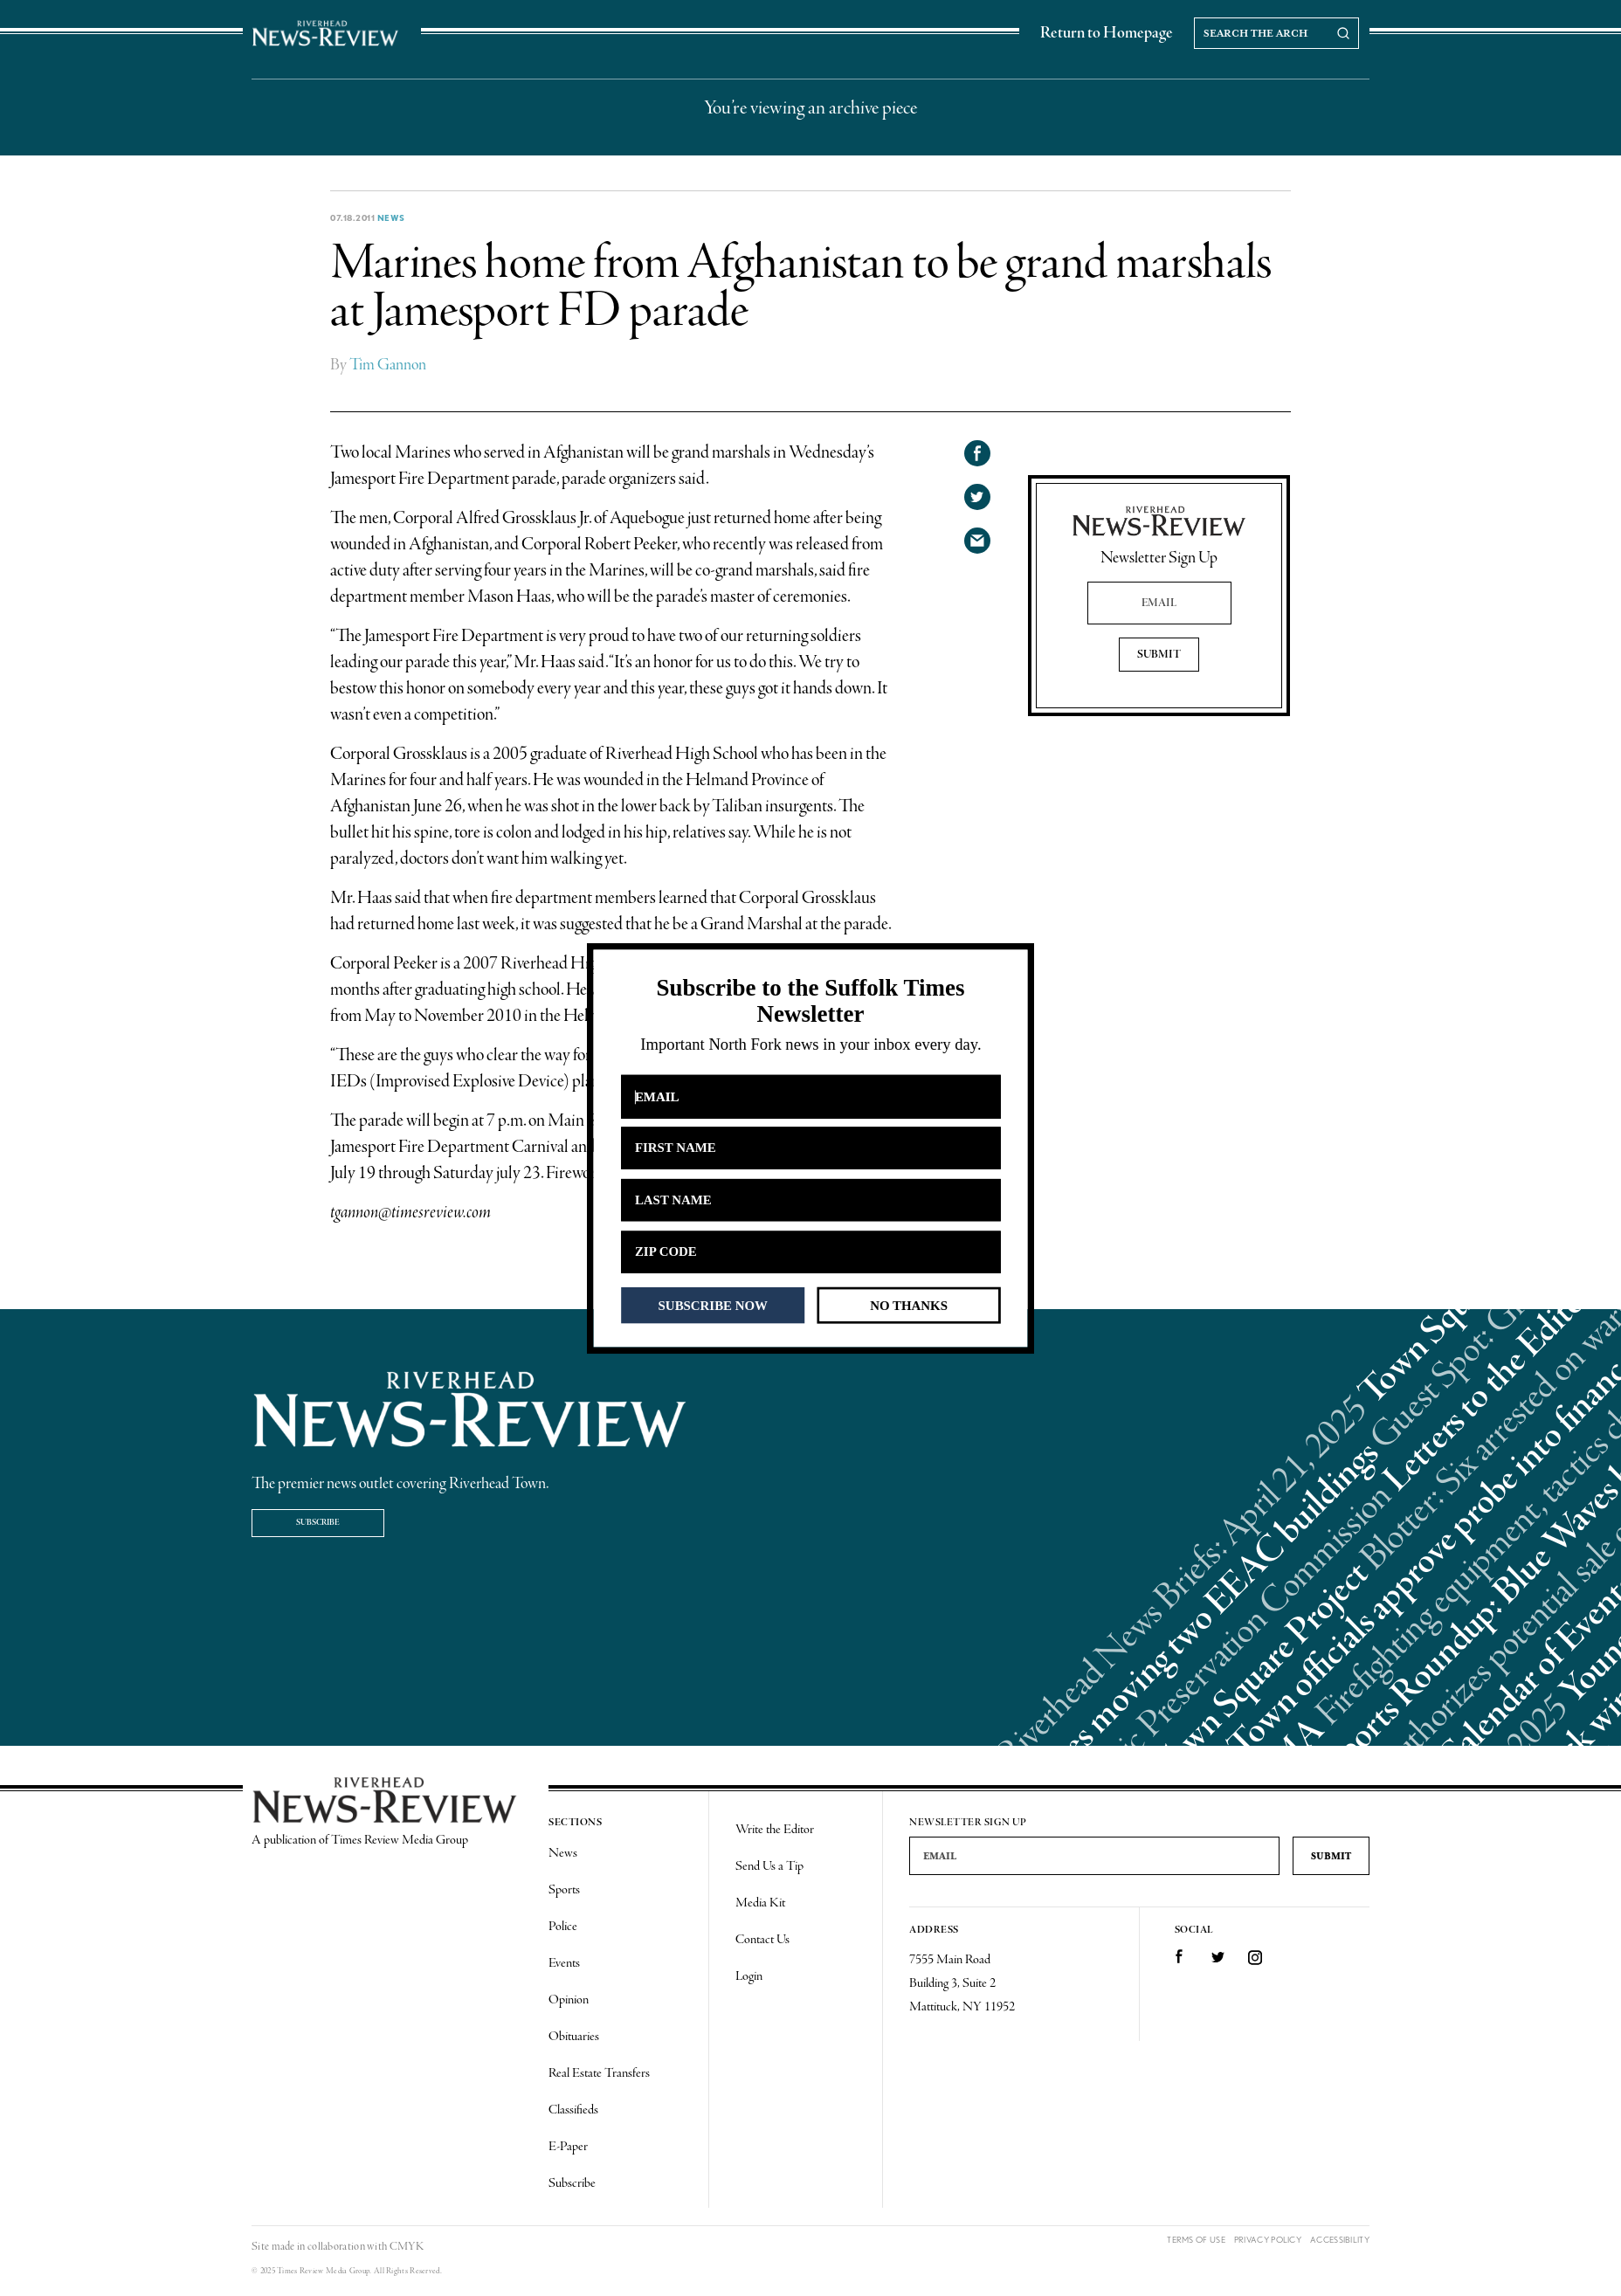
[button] (810, 1001)
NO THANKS (909, 1305)
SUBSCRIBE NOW (713, 1305)
